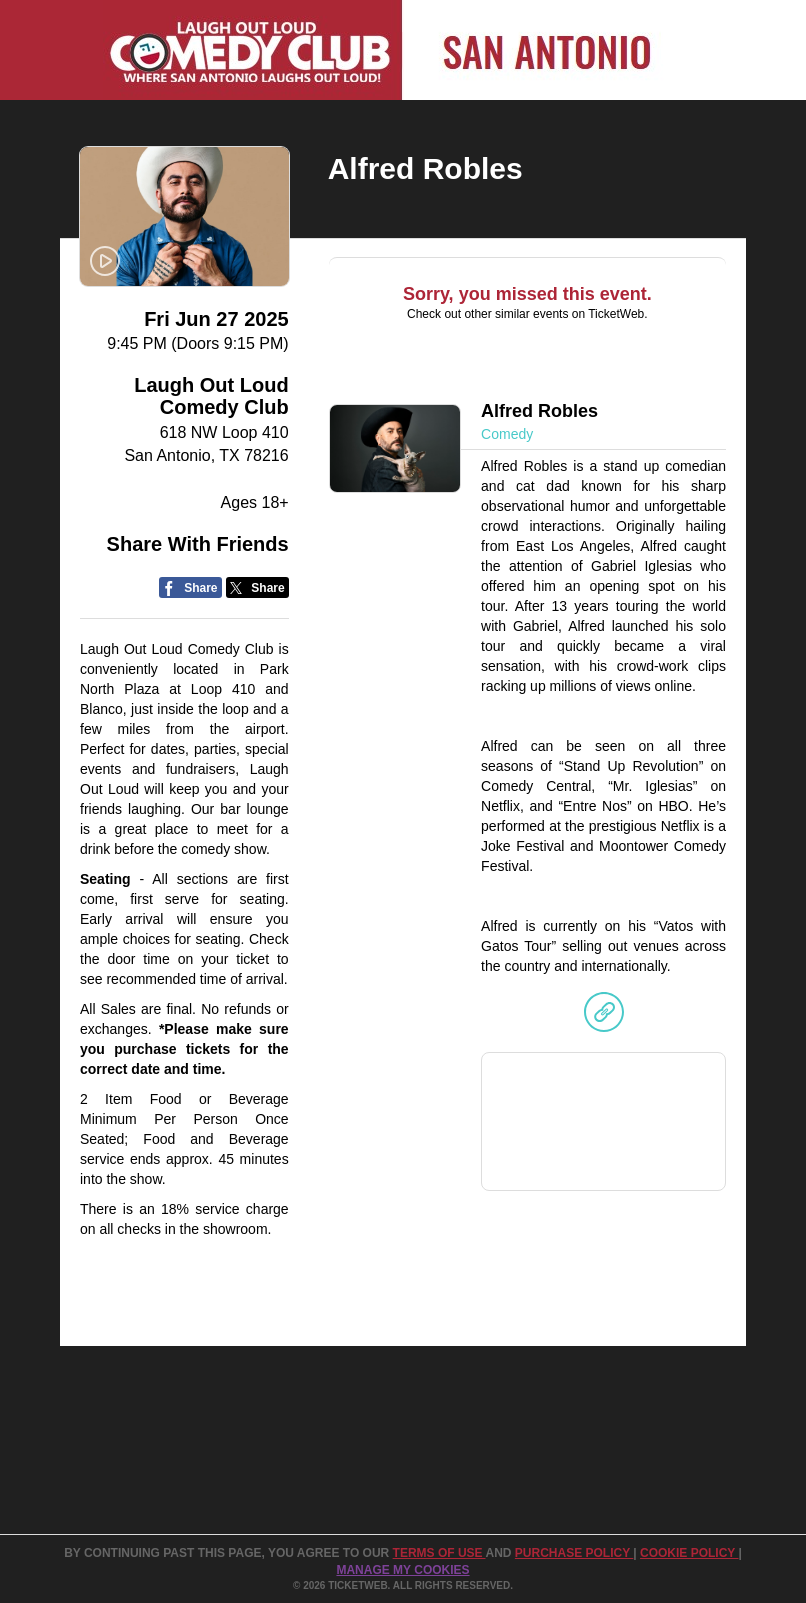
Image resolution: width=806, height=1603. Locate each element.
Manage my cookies (402, 1570)
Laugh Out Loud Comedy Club (211, 396)
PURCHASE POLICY (574, 1553)
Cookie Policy (689, 1553)
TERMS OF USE (439, 1553)
